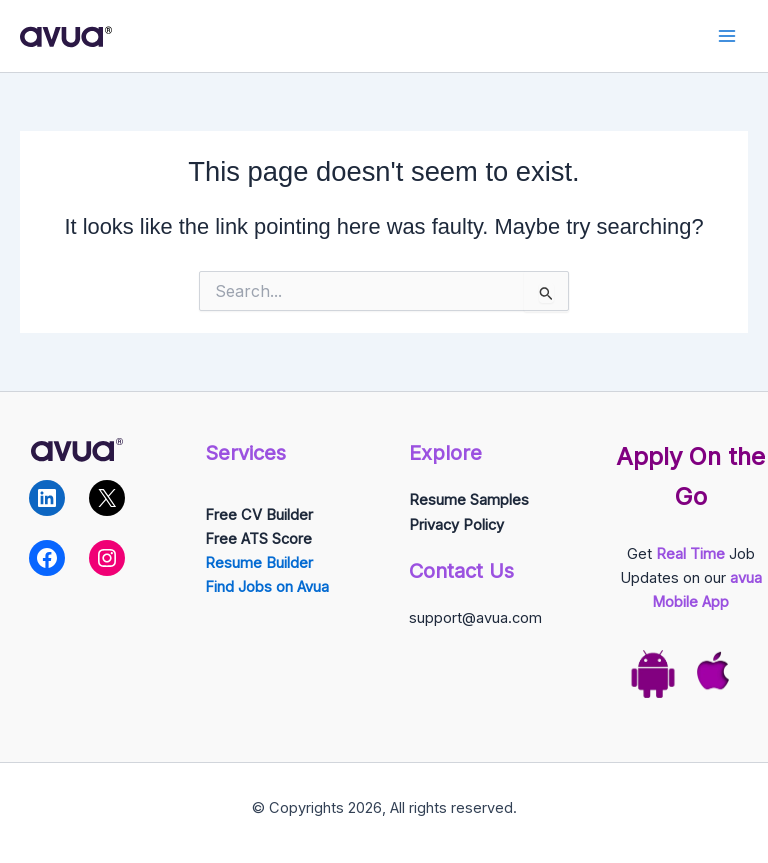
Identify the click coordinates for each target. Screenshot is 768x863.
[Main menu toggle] (727, 36)
